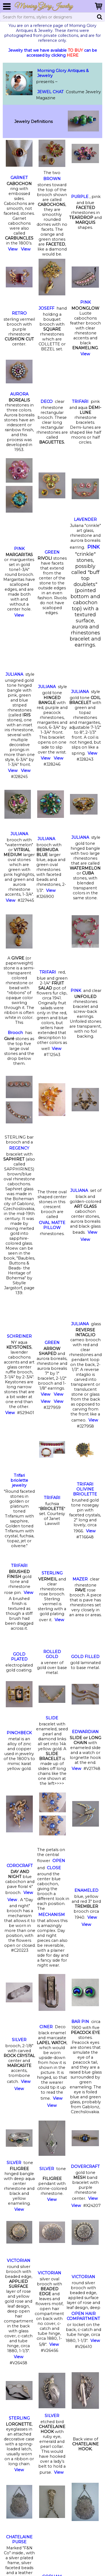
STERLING (52, 1573)
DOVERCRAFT (85, 2166)
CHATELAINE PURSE (19, 2539)
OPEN (58, 1860)
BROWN (52, 178)
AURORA (19, 394)
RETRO (19, 313)
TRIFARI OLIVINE (85, 1489)
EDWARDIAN (85, 1731)
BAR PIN (80, 2021)
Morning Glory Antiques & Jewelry (63, 73)
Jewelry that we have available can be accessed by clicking (52, 53)
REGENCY (19, 1148)
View (13, 249)
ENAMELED (86, 1890)
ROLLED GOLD (52, 1654)
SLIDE (52, 1717)
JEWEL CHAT (50, 91)
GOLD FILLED (85, 1656)
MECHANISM (51, 1914)
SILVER (19, 2039)
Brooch (15, 1032)
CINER (46, 2026)
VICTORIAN (18, 2260)
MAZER (80, 1579)
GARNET (19, 177)
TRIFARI (80, 401)
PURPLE (79, 196)
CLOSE (54, 1867)
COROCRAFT (20, 1865)
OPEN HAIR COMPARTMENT (83, 2316)
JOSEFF (46, 308)
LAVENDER (85, 519)
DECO (47, 401)
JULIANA (14, 674)
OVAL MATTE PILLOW (52, 1225)
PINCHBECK (19, 1732)
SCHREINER (19, 1336)
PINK (85, 302)
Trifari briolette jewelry (19, 1480)
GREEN (52, 552)
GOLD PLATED (19, 1657)
